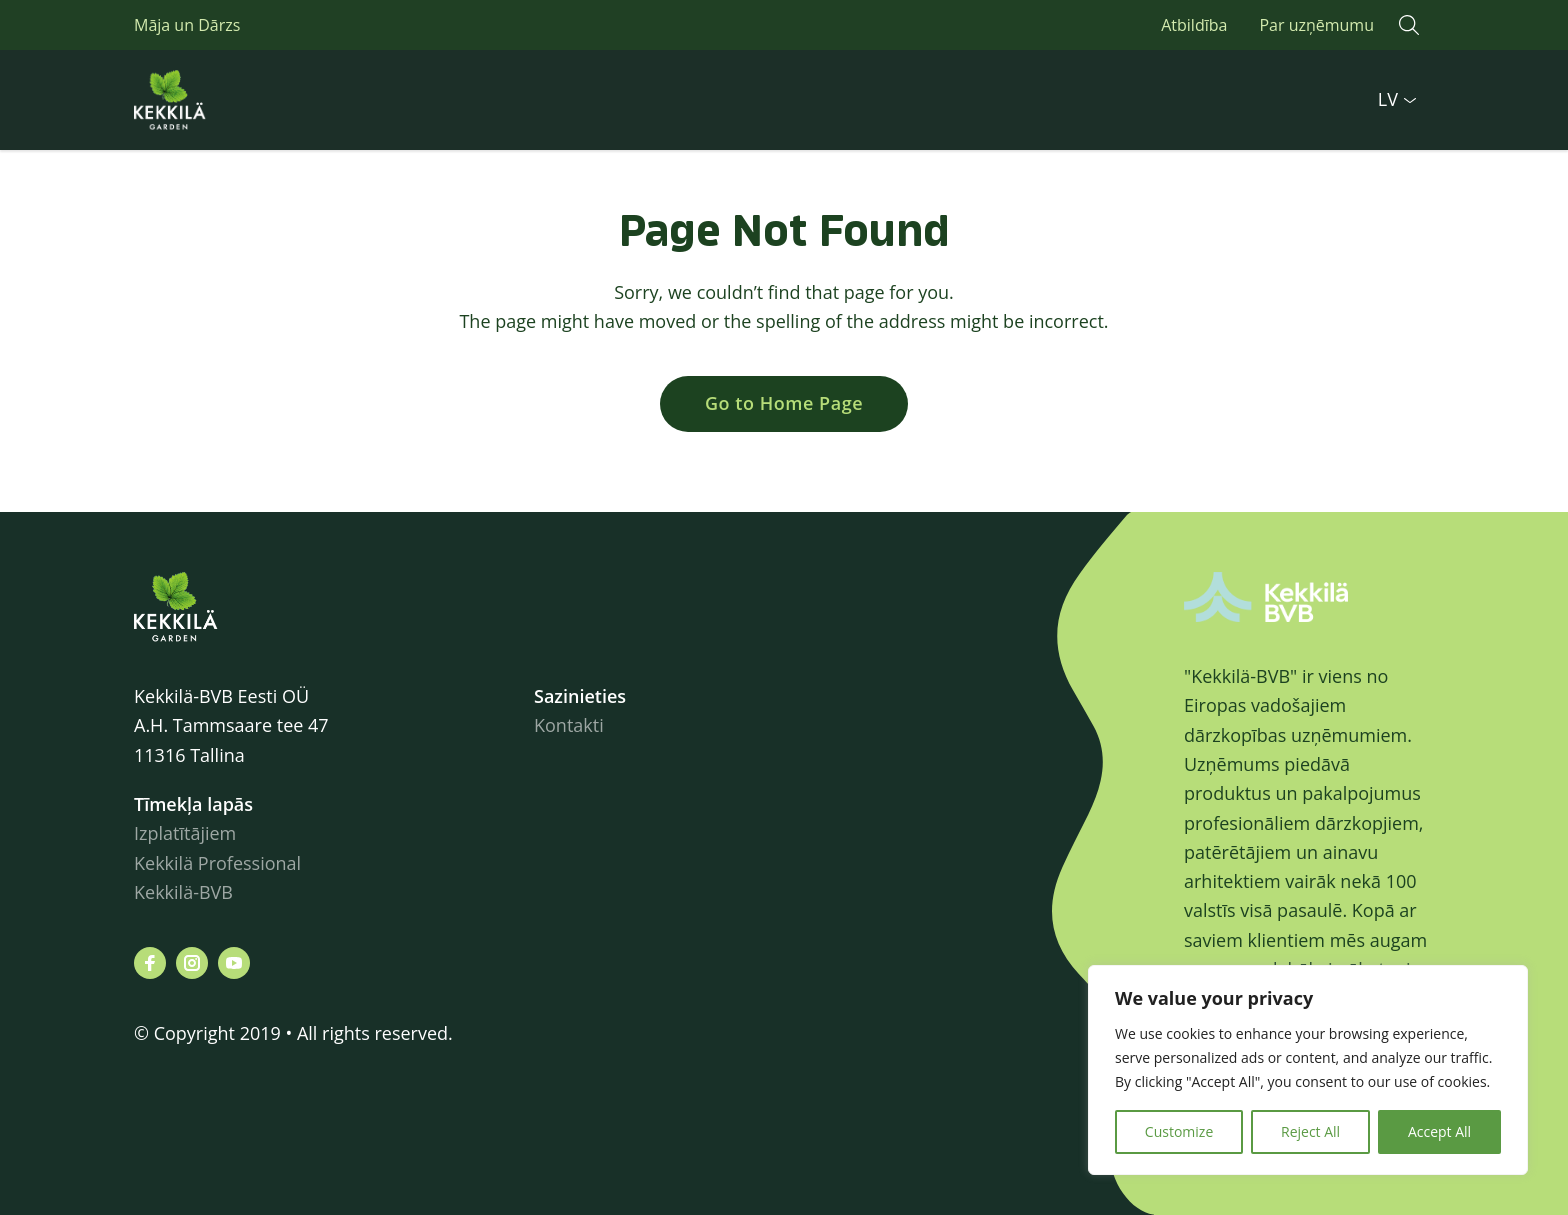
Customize (1179, 1131)
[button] (1409, 25)
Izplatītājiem (185, 833)
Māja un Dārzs (187, 25)
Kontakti (569, 725)
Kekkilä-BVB (183, 892)
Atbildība (1194, 25)
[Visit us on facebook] (150, 963)
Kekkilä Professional (220, 863)
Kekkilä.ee (214, 100)
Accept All (1439, 1131)
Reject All (1310, 1131)
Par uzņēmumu (1316, 25)
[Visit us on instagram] (192, 963)
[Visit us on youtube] (234, 963)
